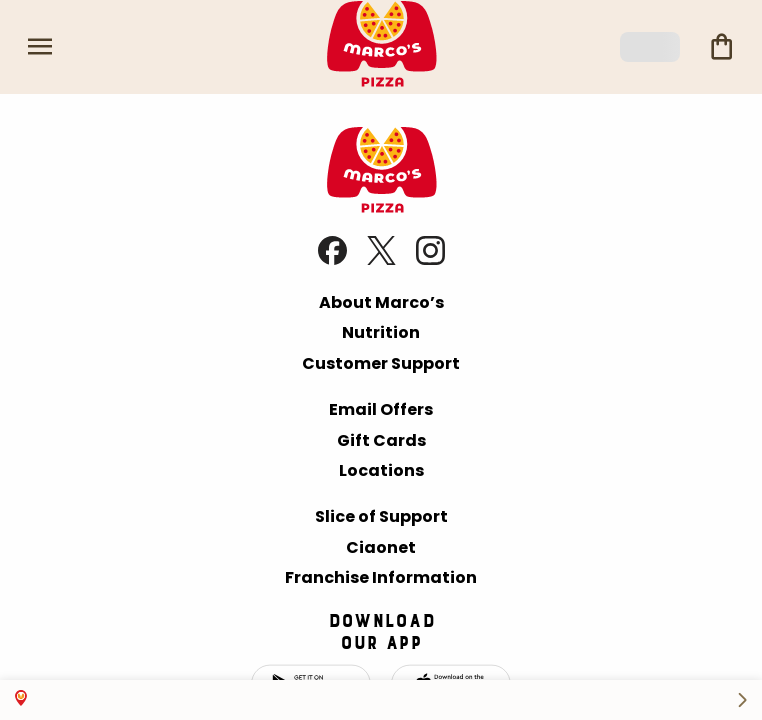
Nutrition (381, 332)
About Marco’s (381, 302)
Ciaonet (381, 547)
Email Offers (381, 409)
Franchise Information (381, 577)
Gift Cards (381, 440)
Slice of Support (381, 516)
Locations (381, 470)
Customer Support (381, 363)
